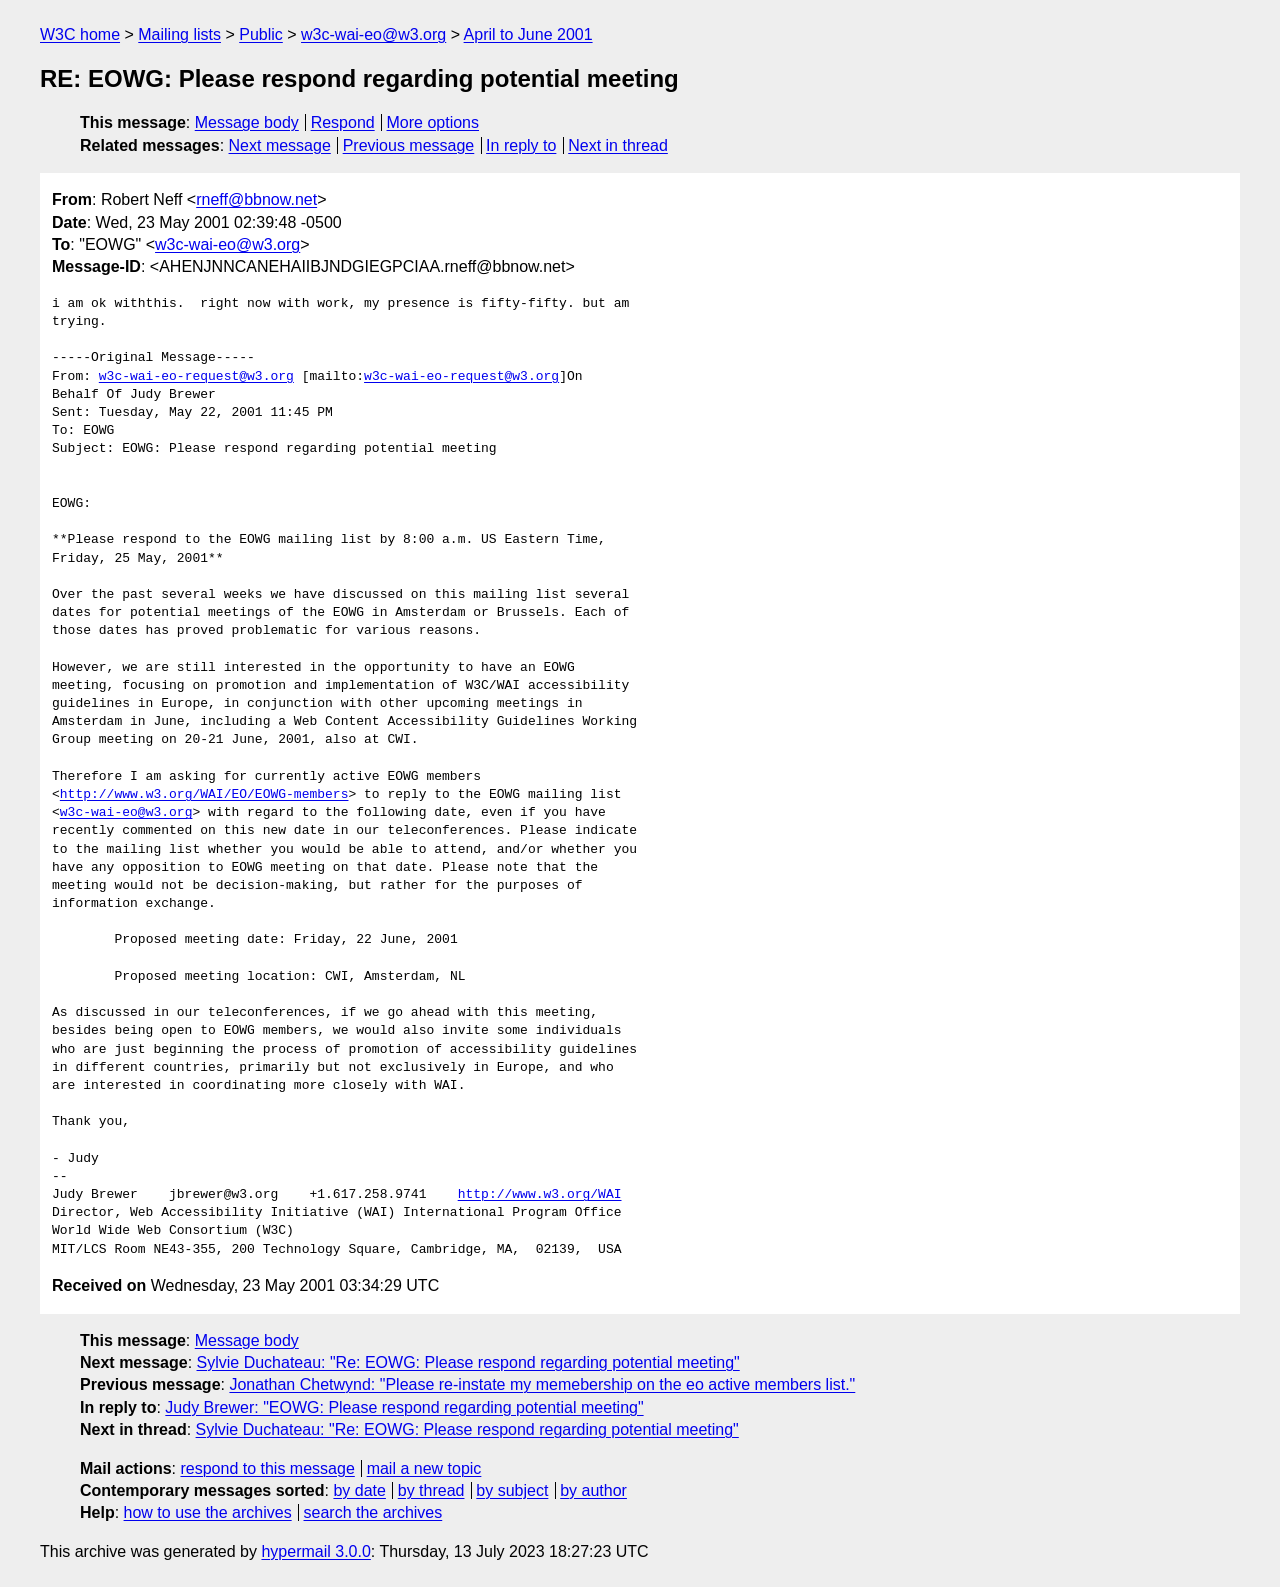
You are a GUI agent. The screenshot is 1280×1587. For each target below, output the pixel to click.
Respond (343, 122)
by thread (431, 1490)
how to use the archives (208, 1512)
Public (261, 34)
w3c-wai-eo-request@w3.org (196, 377)
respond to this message (267, 1468)
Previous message (409, 145)
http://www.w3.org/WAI (540, 1195)
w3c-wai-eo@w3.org (373, 34)
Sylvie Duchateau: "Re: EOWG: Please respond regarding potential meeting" (468, 1362)
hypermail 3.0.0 (315, 1551)
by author (593, 1490)
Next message (280, 145)
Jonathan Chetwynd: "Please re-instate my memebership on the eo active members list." (542, 1384)
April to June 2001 (528, 34)
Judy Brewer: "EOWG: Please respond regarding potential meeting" (404, 1407)
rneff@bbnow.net (256, 199)
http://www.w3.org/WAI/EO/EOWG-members (204, 795)
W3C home (80, 34)
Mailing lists (179, 34)
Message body (247, 122)
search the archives (373, 1512)
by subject (512, 1490)
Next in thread (618, 145)
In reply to (521, 145)
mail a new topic (424, 1468)
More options (433, 122)
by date (359, 1490)
